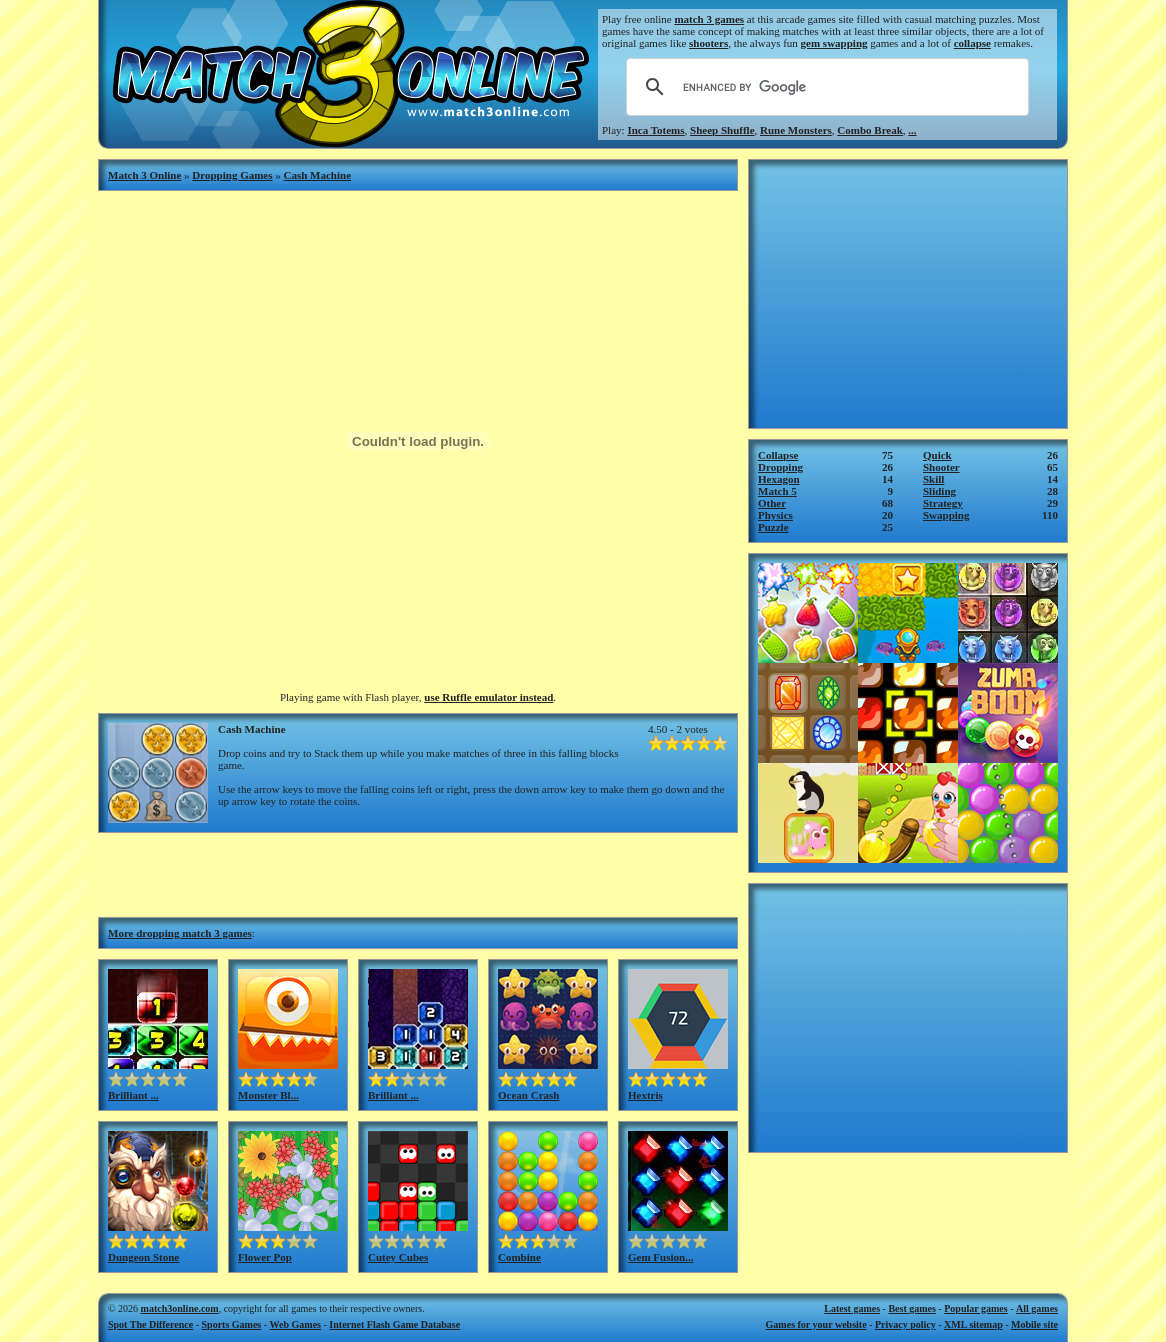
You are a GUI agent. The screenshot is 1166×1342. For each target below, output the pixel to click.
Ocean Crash (528, 1095)
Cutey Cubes (398, 1257)
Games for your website (816, 1324)
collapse (972, 43)
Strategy (943, 503)
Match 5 (777, 491)
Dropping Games (232, 175)
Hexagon (779, 479)
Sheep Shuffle (722, 130)
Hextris (645, 1095)
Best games (912, 1308)
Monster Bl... (268, 1095)
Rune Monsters (796, 130)
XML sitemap (973, 1324)
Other (772, 503)
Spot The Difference (150, 1324)
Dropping (780, 467)
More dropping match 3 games (180, 933)
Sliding (939, 491)
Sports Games (232, 1324)
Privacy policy (905, 1324)
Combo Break (870, 130)
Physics (775, 515)
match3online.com (180, 1308)
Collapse (778, 455)
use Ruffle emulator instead (488, 697)
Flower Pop (265, 1257)
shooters (708, 43)
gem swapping (834, 43)
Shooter (941, 467)
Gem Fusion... (660, 1257)
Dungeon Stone (143, 1257)
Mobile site (1034, 1324)
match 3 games (709, 19)
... (912, 130)
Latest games (852, 1308)
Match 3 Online (144, 175)
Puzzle (773, 527)
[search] (824, 87)
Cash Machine (318, 175)
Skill (933, 479)
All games (1037, 1308)
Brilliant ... (133, 1095)
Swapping (946, 515)
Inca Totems (655, 130)
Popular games (975, 1308)
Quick (937, 455)
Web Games (295, 1324)
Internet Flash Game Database (394, 1324)
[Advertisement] (418, 873)
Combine (519, 1257)
